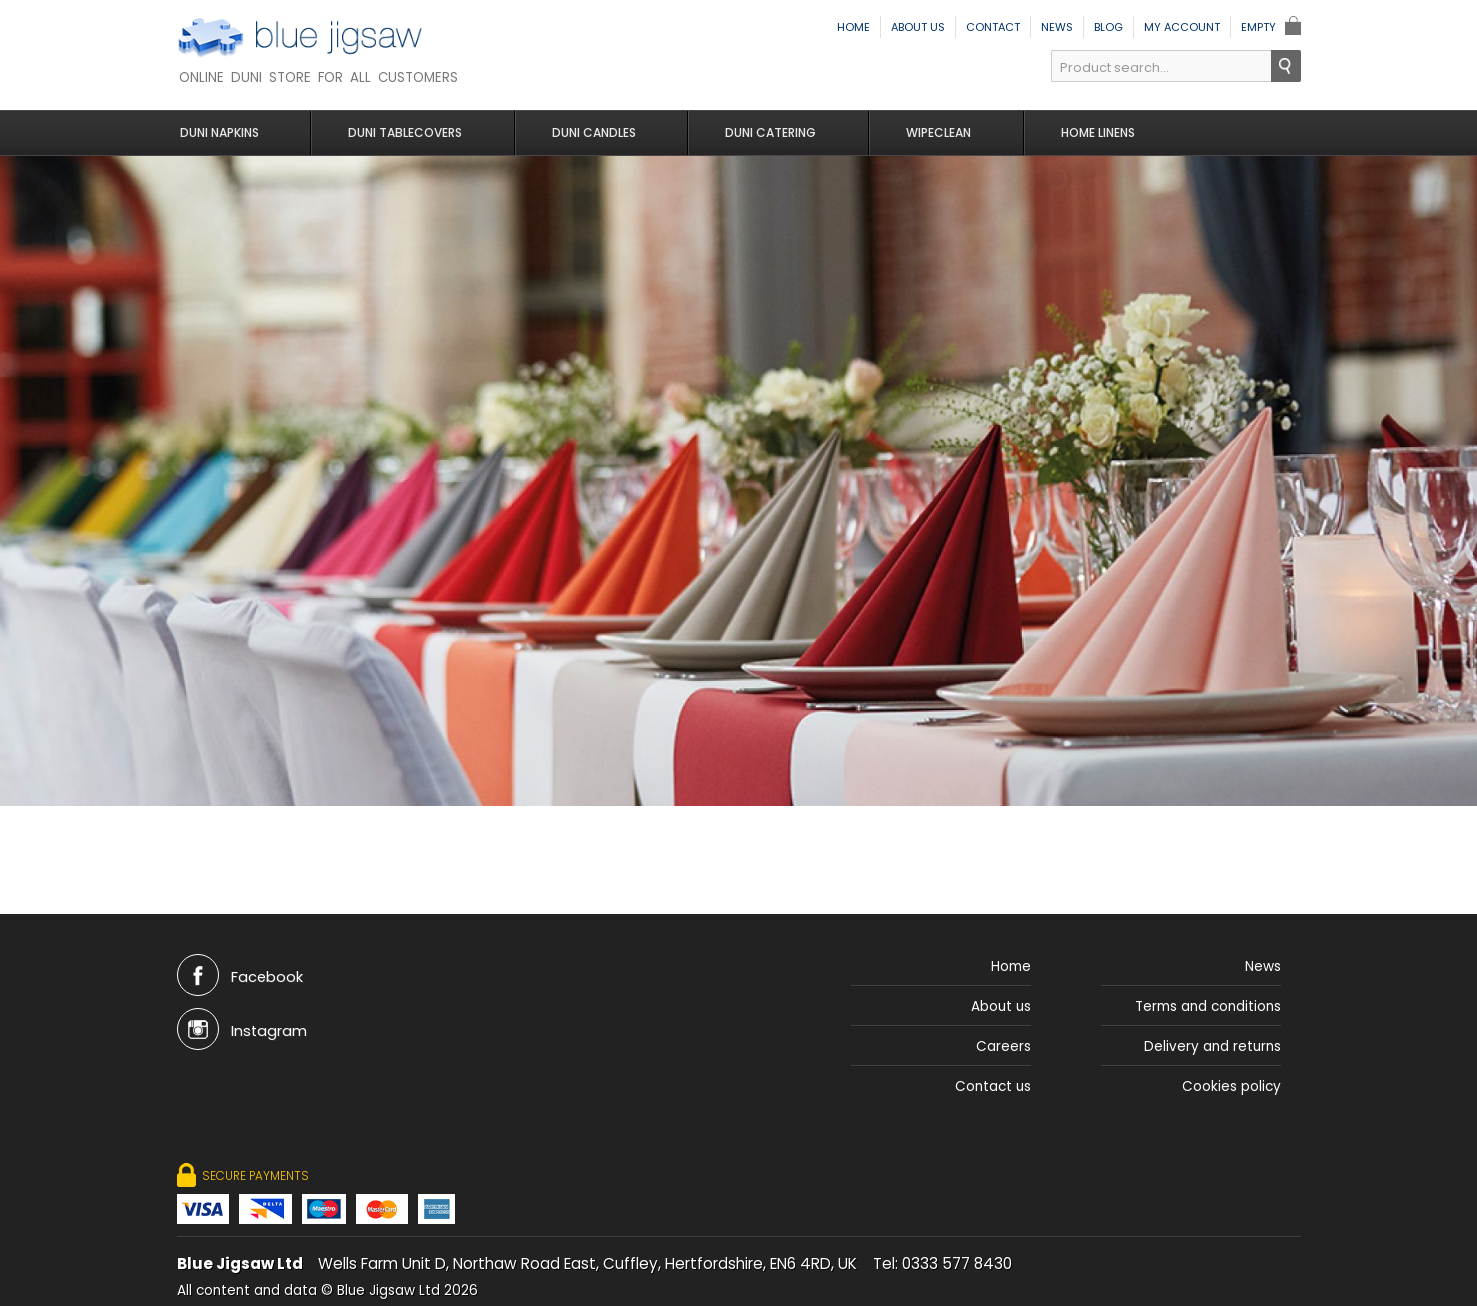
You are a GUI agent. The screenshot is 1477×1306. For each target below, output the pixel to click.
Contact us (993, 1086)
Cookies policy (1231, 1086)
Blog (1108, 27)
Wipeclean (927, 132)
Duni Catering (764, 132)
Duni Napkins (226, 132)
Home (853, 27)
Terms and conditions (1208, 1006)
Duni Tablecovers (407, 132)
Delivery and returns (1212, 1046)
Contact (993, 27)
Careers (1003, 1046)
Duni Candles (591, 132)
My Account (1182, 27)
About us (918, 27)
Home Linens (1081, 132)
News (1057, 27)
